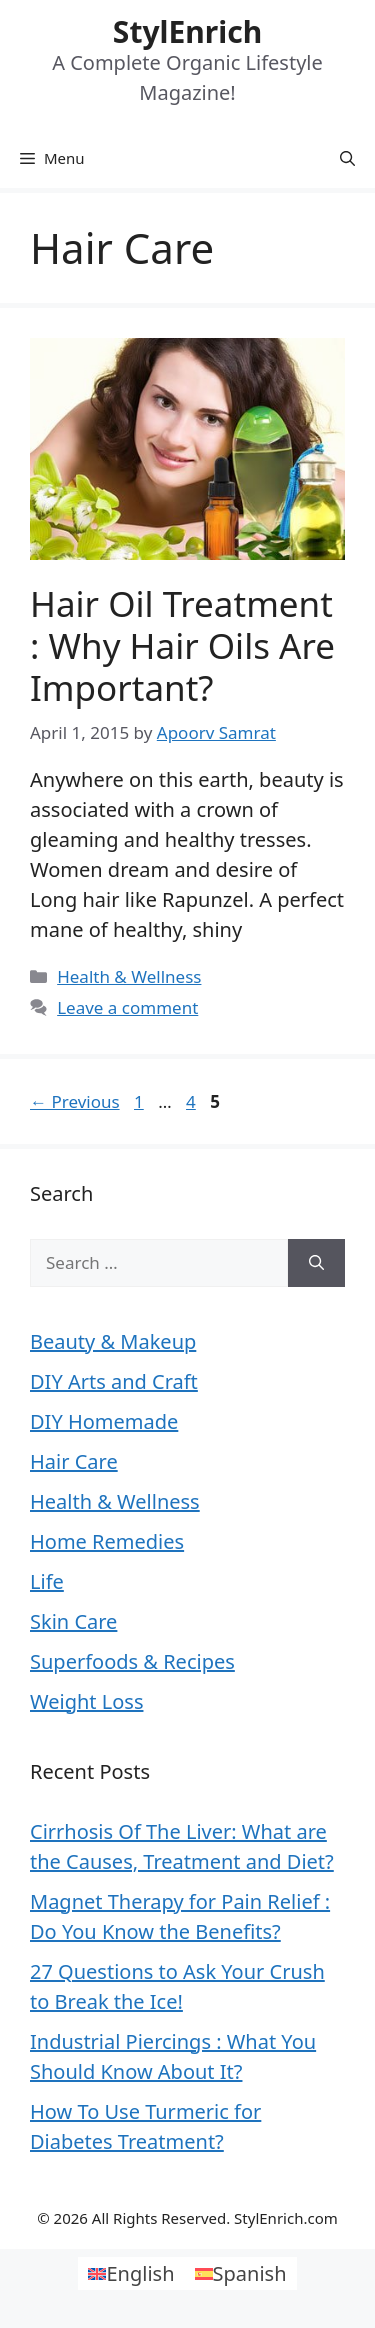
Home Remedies (107, 1541)
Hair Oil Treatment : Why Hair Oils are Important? (182, 645)
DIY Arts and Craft (114, 1381)
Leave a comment (127, 1007)
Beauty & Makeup (113, 1341)
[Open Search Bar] (347, 158)
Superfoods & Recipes (132, 1661)
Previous (75, 1101)
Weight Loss (86, 1701)
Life (47, 1581)
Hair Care (74, 1461)
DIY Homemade (104, 1421)
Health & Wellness (129, 976)
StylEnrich (187, 31)
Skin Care (73, 1621)
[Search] (316, 1263)
